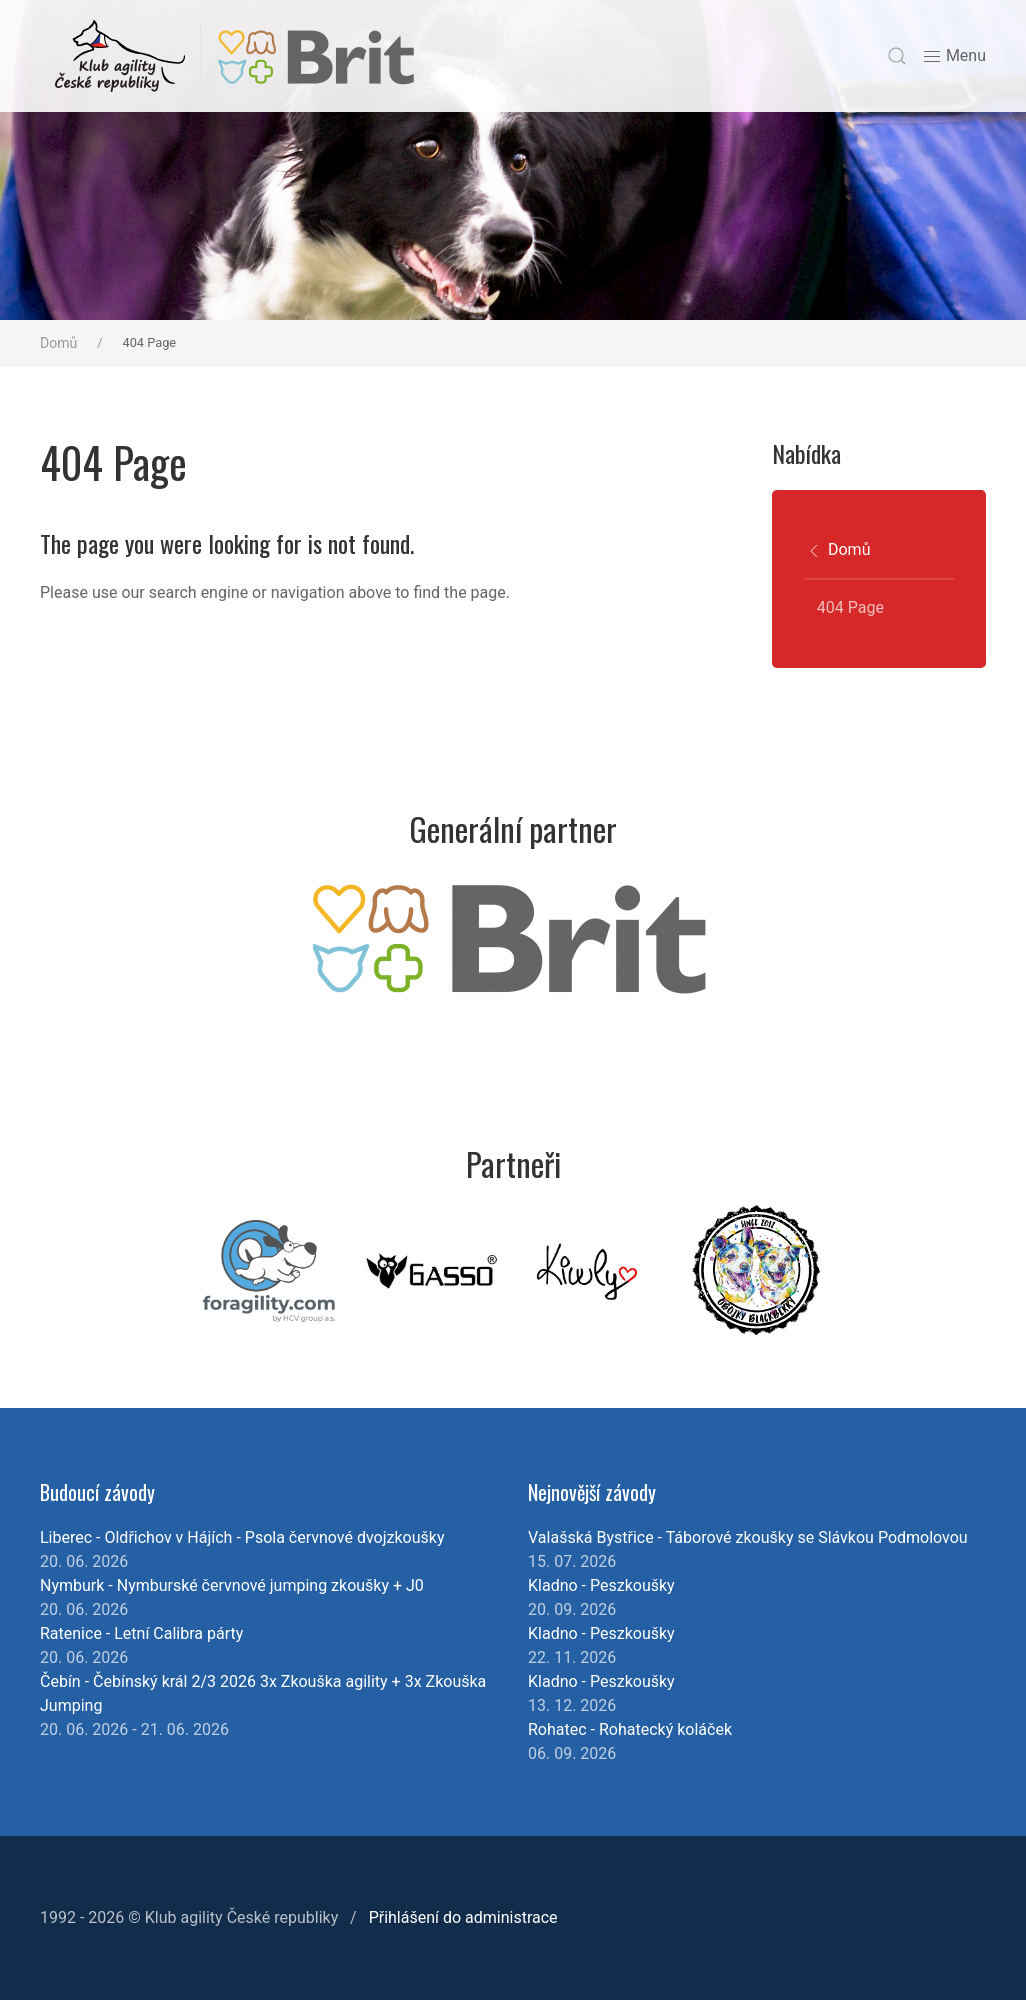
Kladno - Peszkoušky (601, 1585)
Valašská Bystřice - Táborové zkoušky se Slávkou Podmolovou (748, 1537)
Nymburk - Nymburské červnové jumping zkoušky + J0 (232, 1585)
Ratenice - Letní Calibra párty (141, 1633)
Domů (58, 343)
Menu (954, 56)
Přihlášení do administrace (463, 1917)
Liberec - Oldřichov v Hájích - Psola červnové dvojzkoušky (242, 1537)
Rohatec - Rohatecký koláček (630, 1729)
